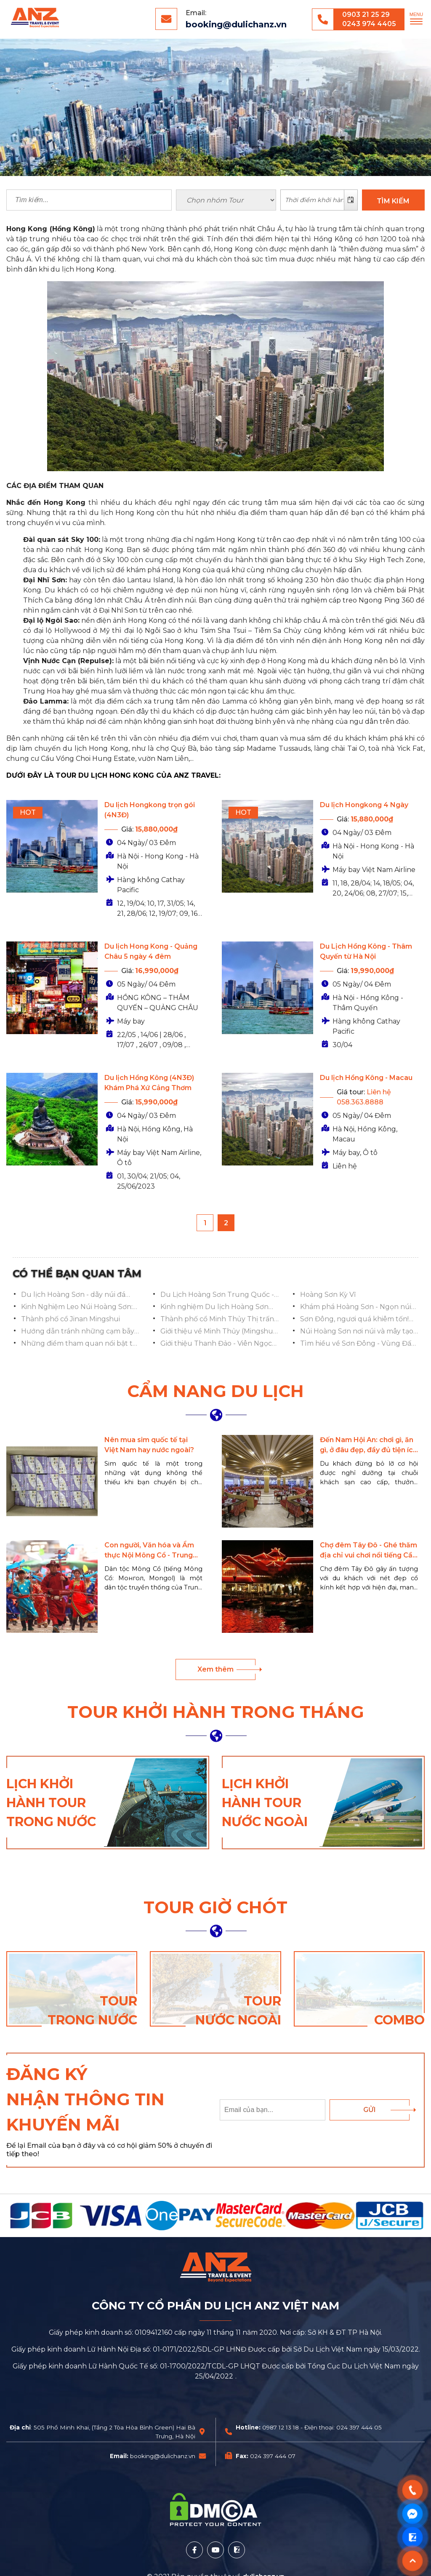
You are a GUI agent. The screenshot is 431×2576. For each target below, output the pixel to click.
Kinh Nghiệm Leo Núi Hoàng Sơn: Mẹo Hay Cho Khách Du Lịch (77, 1307)
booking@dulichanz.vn (236, 24)
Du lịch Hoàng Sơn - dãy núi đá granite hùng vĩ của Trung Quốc (76, 1295)
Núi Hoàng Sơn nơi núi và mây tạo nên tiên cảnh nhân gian (356, 1331)
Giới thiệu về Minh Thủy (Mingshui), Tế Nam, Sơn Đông (219, 1331)
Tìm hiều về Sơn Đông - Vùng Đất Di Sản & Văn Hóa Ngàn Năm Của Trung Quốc (357, 1344)
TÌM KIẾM (393, 201)
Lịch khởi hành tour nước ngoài (265, 1802)
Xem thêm (215, 1669)
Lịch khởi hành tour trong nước (51, 1802)
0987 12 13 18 (280, 2427)
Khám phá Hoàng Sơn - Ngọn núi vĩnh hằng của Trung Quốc (355, 1307)
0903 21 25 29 (366, 15)
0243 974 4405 (369, 24)
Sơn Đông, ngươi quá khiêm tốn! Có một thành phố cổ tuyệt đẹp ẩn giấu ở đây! (359, 1319)
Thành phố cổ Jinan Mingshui (70, 1319)
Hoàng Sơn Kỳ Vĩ (328, 1295)
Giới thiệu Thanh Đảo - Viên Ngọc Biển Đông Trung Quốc (216, 1344)
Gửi (369, 2110)
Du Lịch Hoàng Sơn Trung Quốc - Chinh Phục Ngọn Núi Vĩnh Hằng (217, 1295)
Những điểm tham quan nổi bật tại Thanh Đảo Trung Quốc (79, 1344)
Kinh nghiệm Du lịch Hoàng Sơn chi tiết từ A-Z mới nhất (214, 1307)
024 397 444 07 (272, 2456)
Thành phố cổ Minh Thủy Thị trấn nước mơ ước (217, 1319)
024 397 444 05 (359, 2427)
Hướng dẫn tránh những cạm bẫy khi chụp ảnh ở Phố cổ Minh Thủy (77, 1331)
